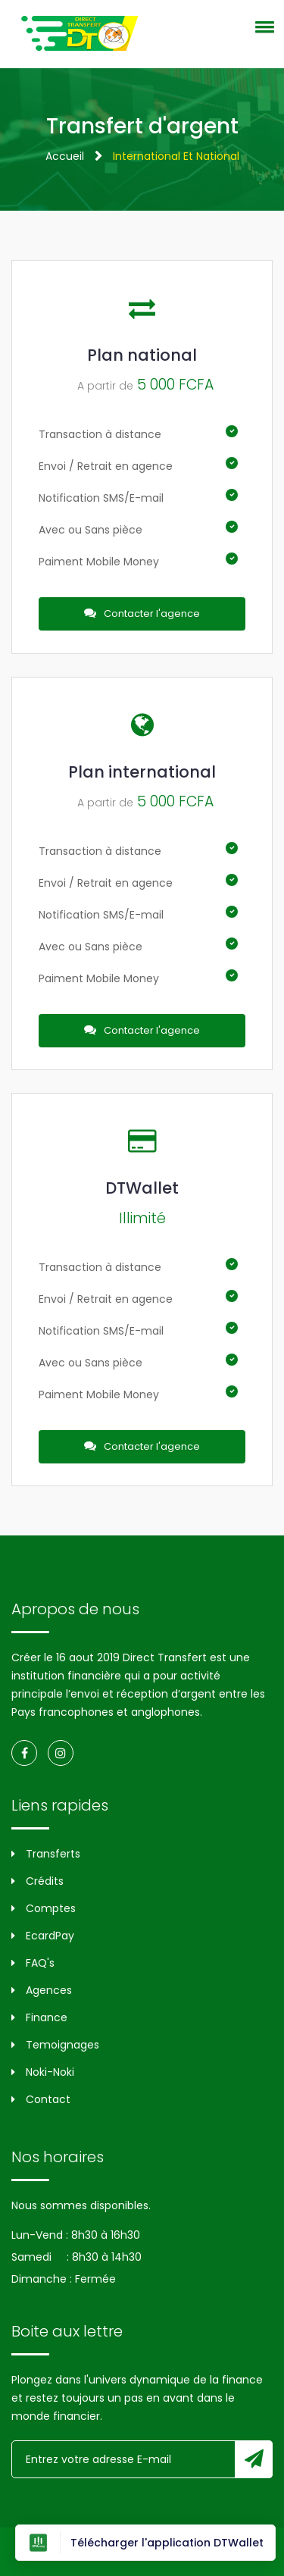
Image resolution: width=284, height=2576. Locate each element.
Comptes (43, 1908)
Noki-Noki (42, 2072)
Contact (40, 2099)
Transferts (45, 1853)
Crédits (37, 1881)
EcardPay (42, 1935)
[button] (262, 26)
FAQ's (33, 1962)
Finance (39, 2017)
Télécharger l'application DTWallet (145, 2542)
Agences (41, 1990)
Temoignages (55, 2044)
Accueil (64, 156)
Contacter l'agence (142, 613)
